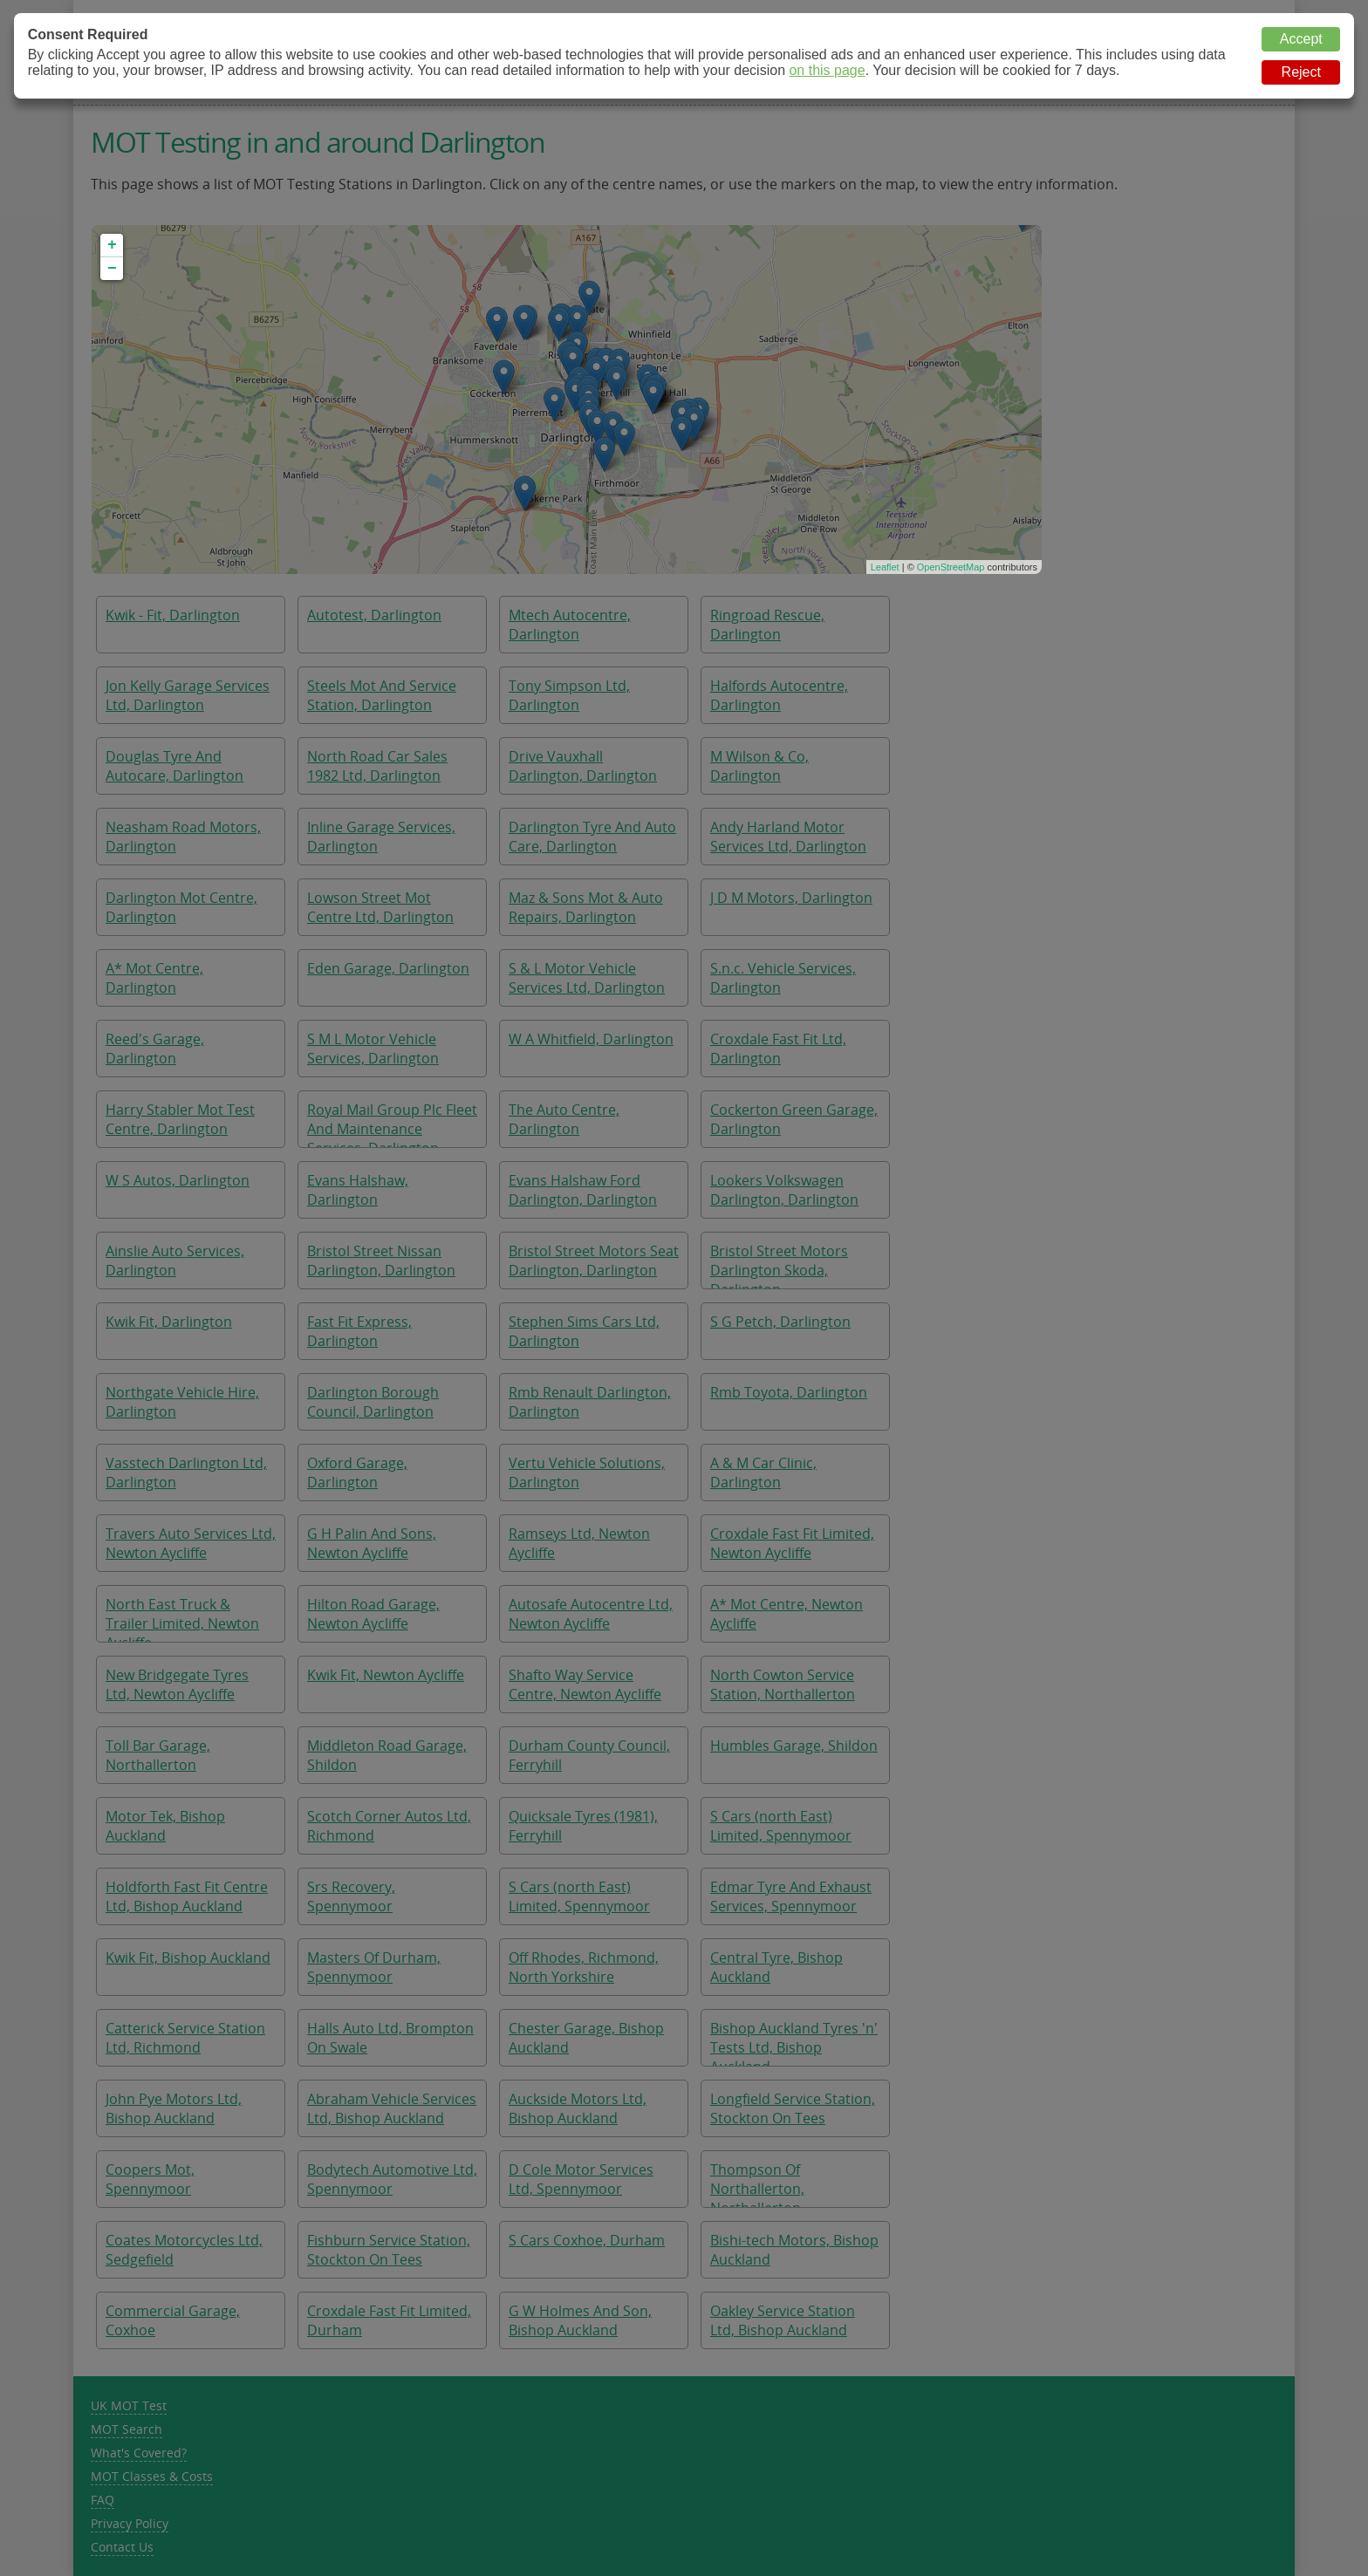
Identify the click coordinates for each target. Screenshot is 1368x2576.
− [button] (112, 268)
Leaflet (885, 567)
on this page (827, 70)
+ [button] (112, 245)
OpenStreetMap (951, 567)
